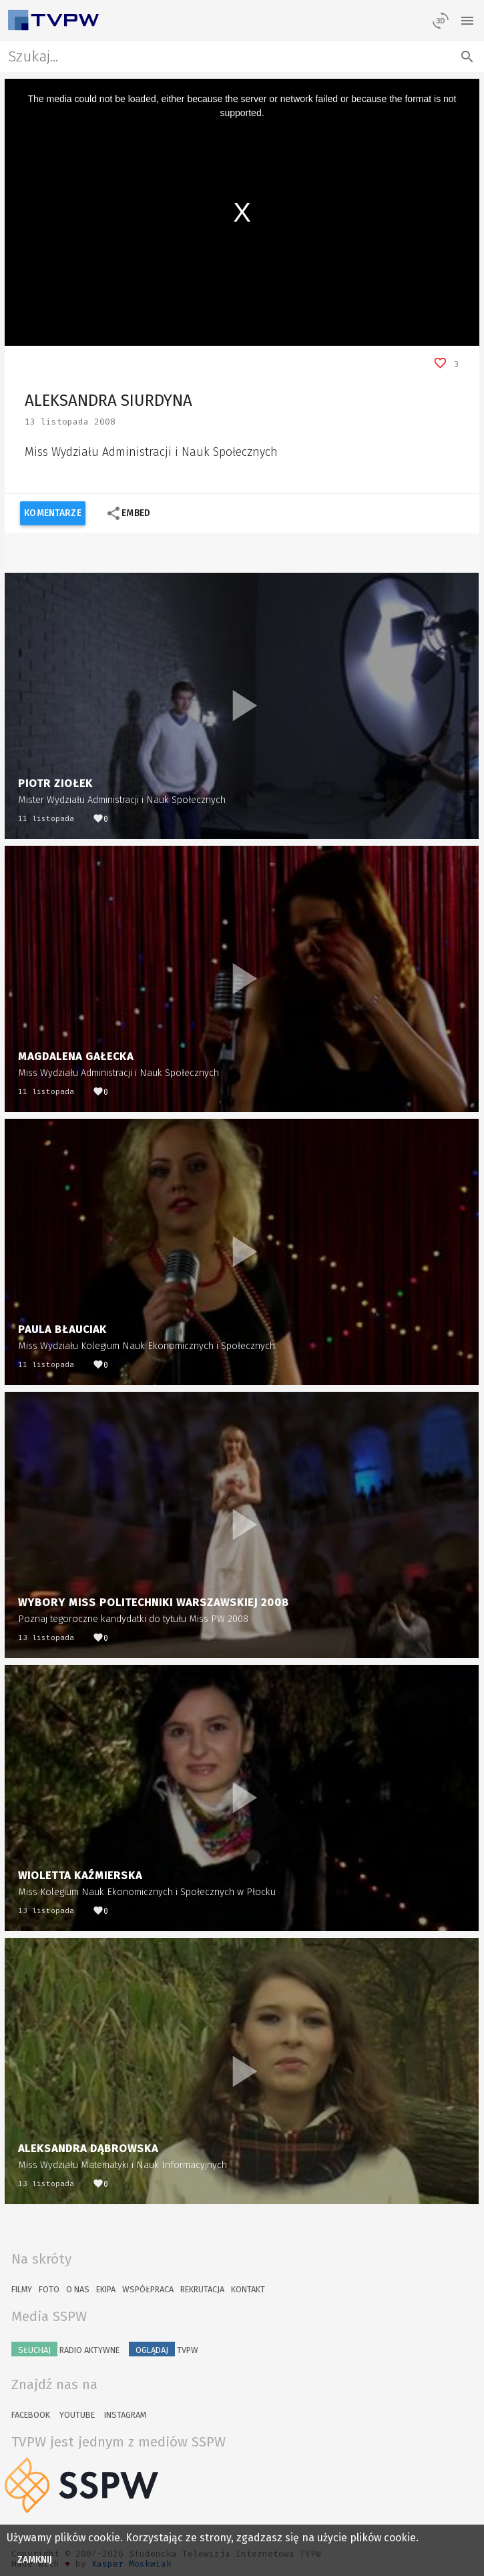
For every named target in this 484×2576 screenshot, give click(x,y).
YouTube (77, 2415)
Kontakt (248, 2289)
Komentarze (52, 513)
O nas (77, 2289)
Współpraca (148, 2289)
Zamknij (35, 2559)
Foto (49, 2289)
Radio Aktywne (65, 2349)
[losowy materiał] (441, 20)
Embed (127, 513)
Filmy (21, 2289)
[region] (242, 212)
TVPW (163, 2349)
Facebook (30, 2415)
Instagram (125, 2415)
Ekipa (105, 2289)
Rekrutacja (202, 2289)
